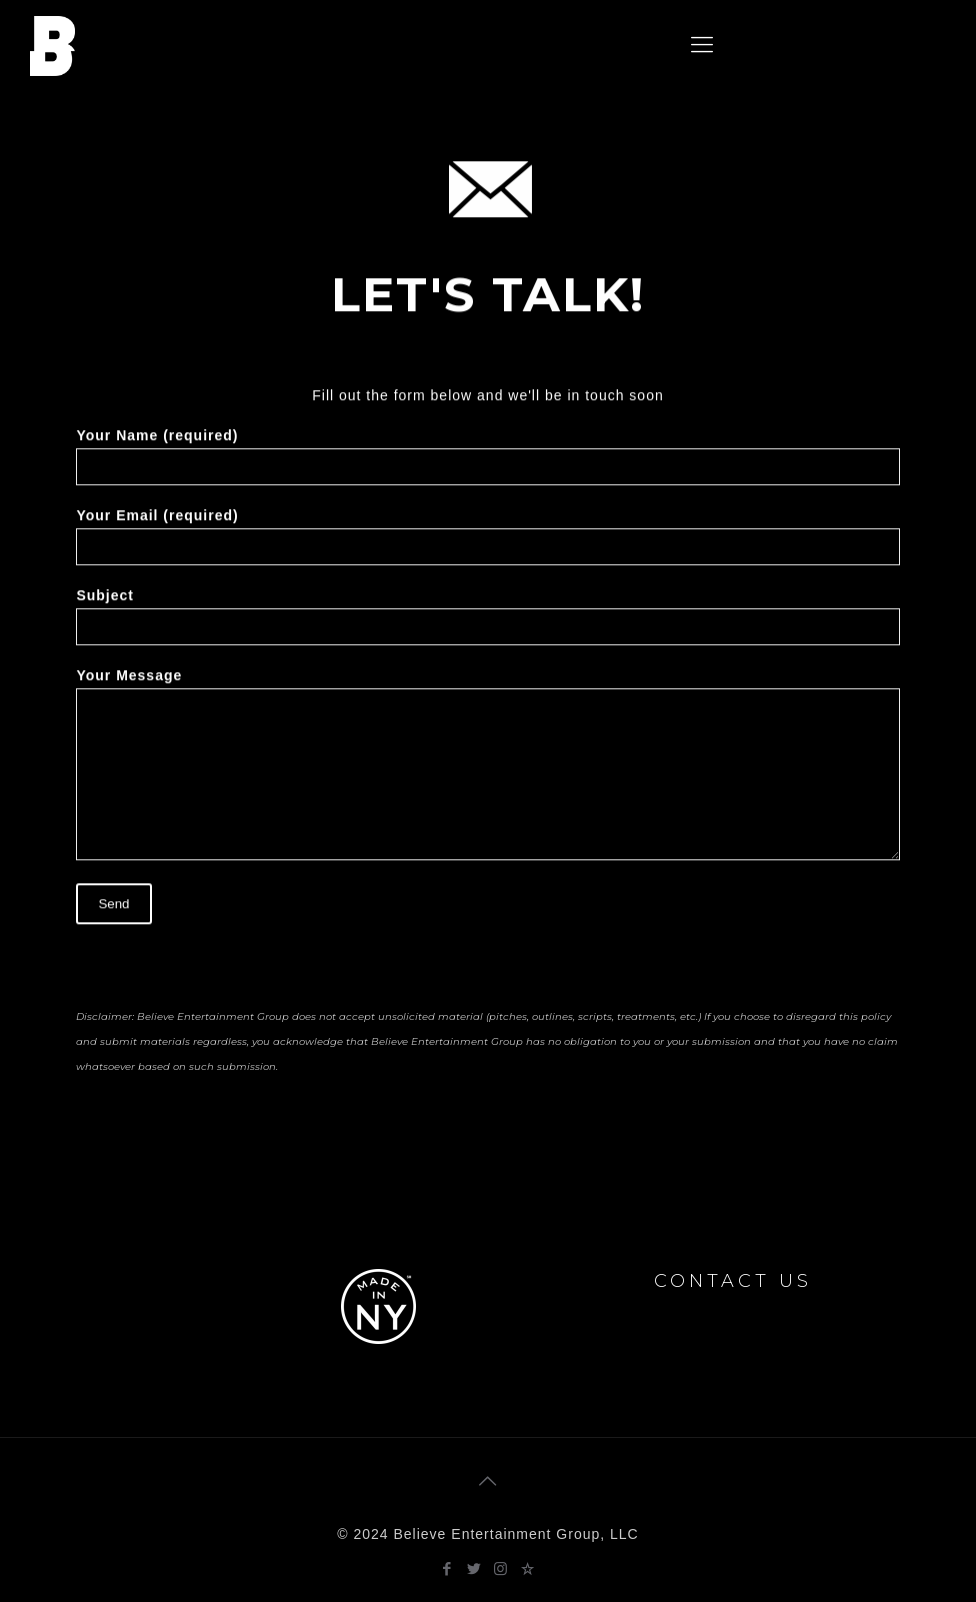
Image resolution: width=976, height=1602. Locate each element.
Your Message (487, 769)
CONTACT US (733, 1281)
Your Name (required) (487, 462)
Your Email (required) (487, 542)
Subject (487, 622)
